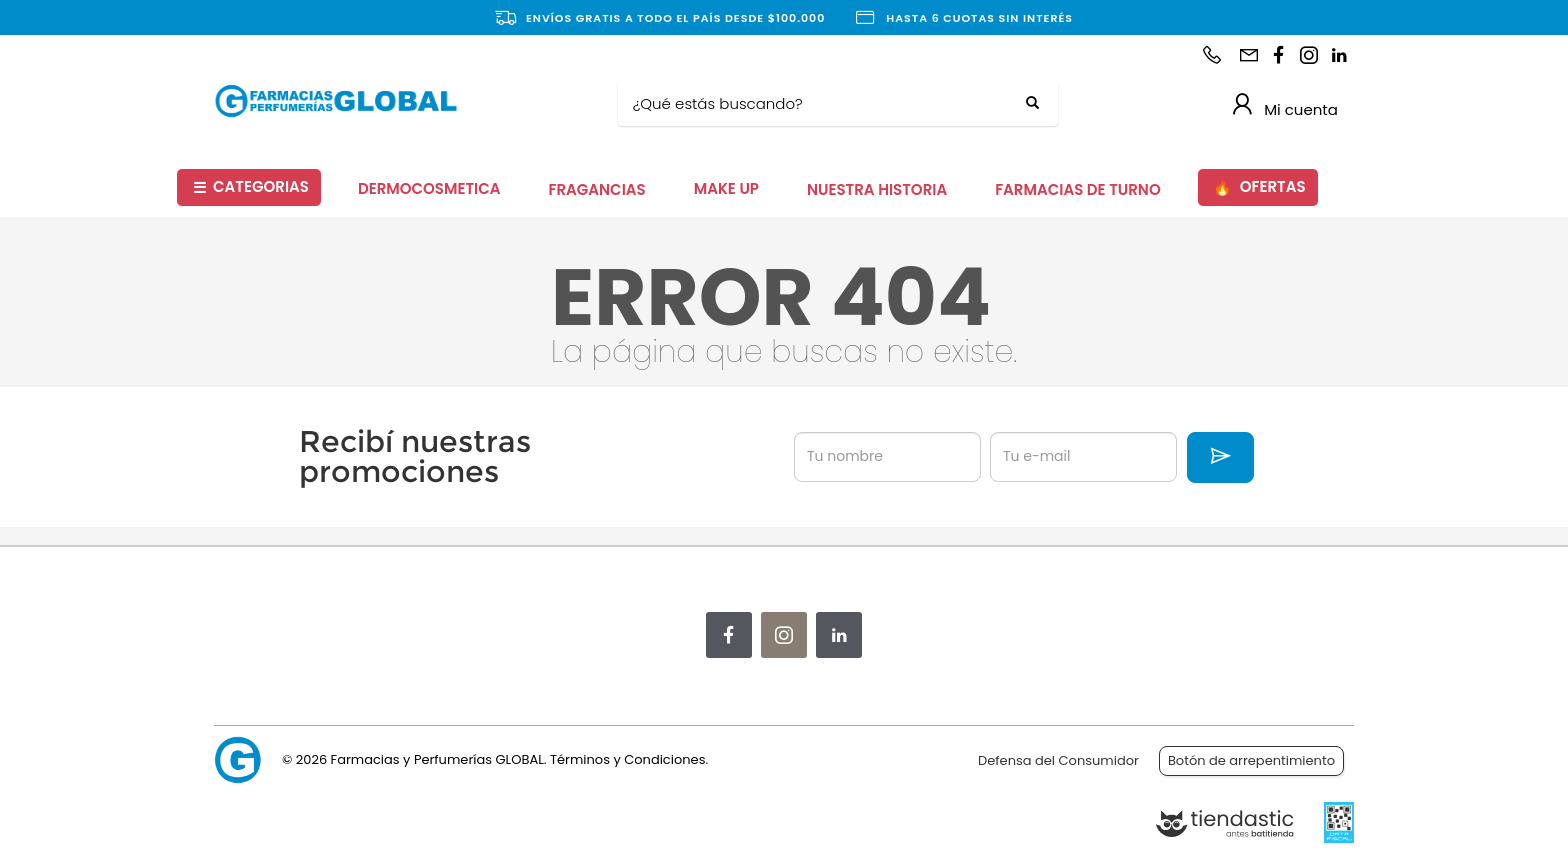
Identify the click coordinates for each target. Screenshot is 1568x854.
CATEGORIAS (251, 187)
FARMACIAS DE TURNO (1078, 189)
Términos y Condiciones (627, 759)
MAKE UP (726, 188)
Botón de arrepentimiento (1251, 760)
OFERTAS (1259, 187)
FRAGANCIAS (597, 189)
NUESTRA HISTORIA (877, 189)
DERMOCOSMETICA (429, 188)
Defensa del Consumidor (1058, 760)
